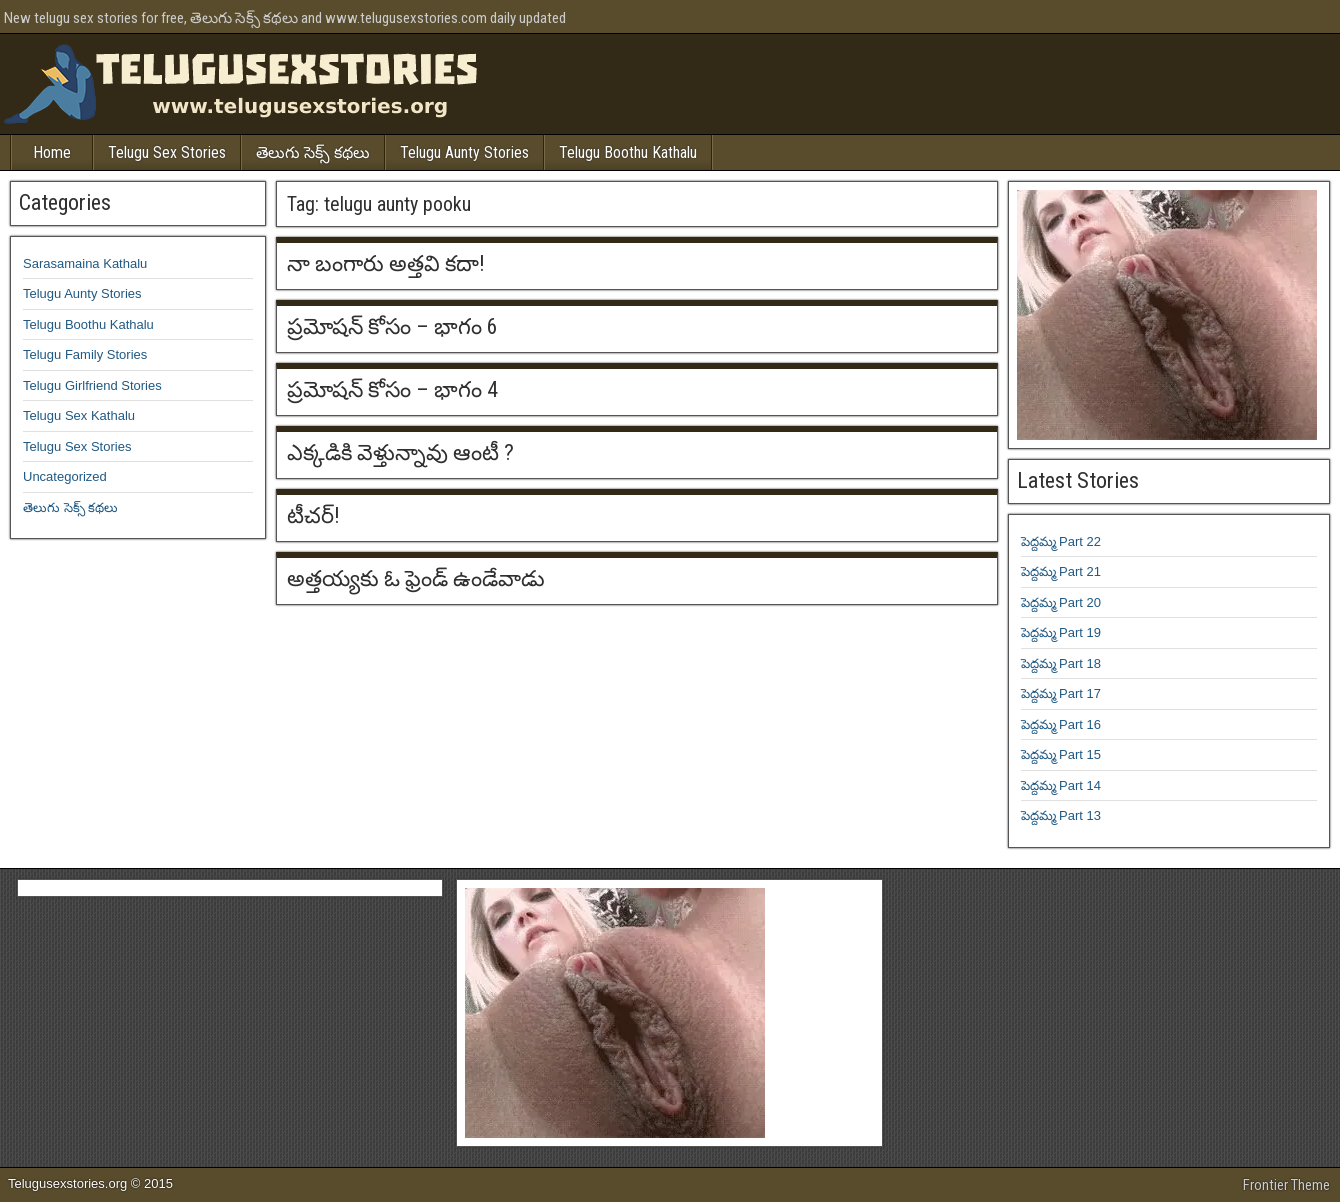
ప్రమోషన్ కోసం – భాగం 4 (392, 389)
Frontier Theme (1286, 1185)
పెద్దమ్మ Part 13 (1061, 815)
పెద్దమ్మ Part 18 (1061, 663)
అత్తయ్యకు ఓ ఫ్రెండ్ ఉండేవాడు (416, 578)
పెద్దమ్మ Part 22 (1061, 541)
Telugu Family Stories (85, 354)
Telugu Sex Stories (167, 152)
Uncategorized (65, 476)
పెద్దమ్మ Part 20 (1061, 602)
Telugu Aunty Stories (464, 152)
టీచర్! (313, 515)
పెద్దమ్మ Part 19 (1061, 632)
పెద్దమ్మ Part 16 (1061, 724)
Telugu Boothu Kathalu (628, 152)
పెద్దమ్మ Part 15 (1061, 754)
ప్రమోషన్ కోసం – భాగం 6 (392, 326)
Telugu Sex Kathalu (79, 415)
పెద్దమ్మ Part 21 (1061, 571)
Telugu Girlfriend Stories (92, 385)
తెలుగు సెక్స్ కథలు (313, 152)
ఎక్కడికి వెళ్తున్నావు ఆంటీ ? (400, 452)
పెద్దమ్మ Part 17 (1061, 693)
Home (52, 152)
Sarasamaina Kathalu (85, 263)
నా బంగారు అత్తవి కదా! (386, 263)
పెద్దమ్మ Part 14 (1061, 785)
